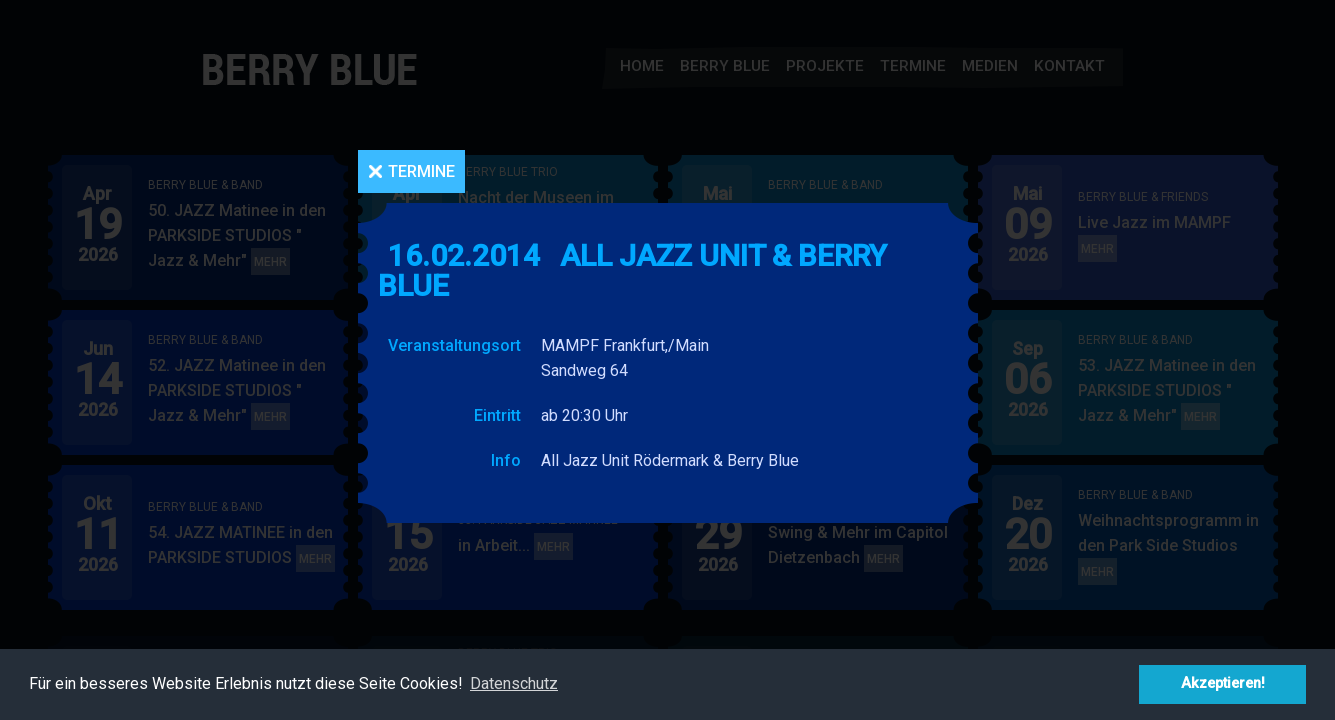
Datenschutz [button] (514, 683)
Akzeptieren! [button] (1223, 683)
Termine (421, 171)
